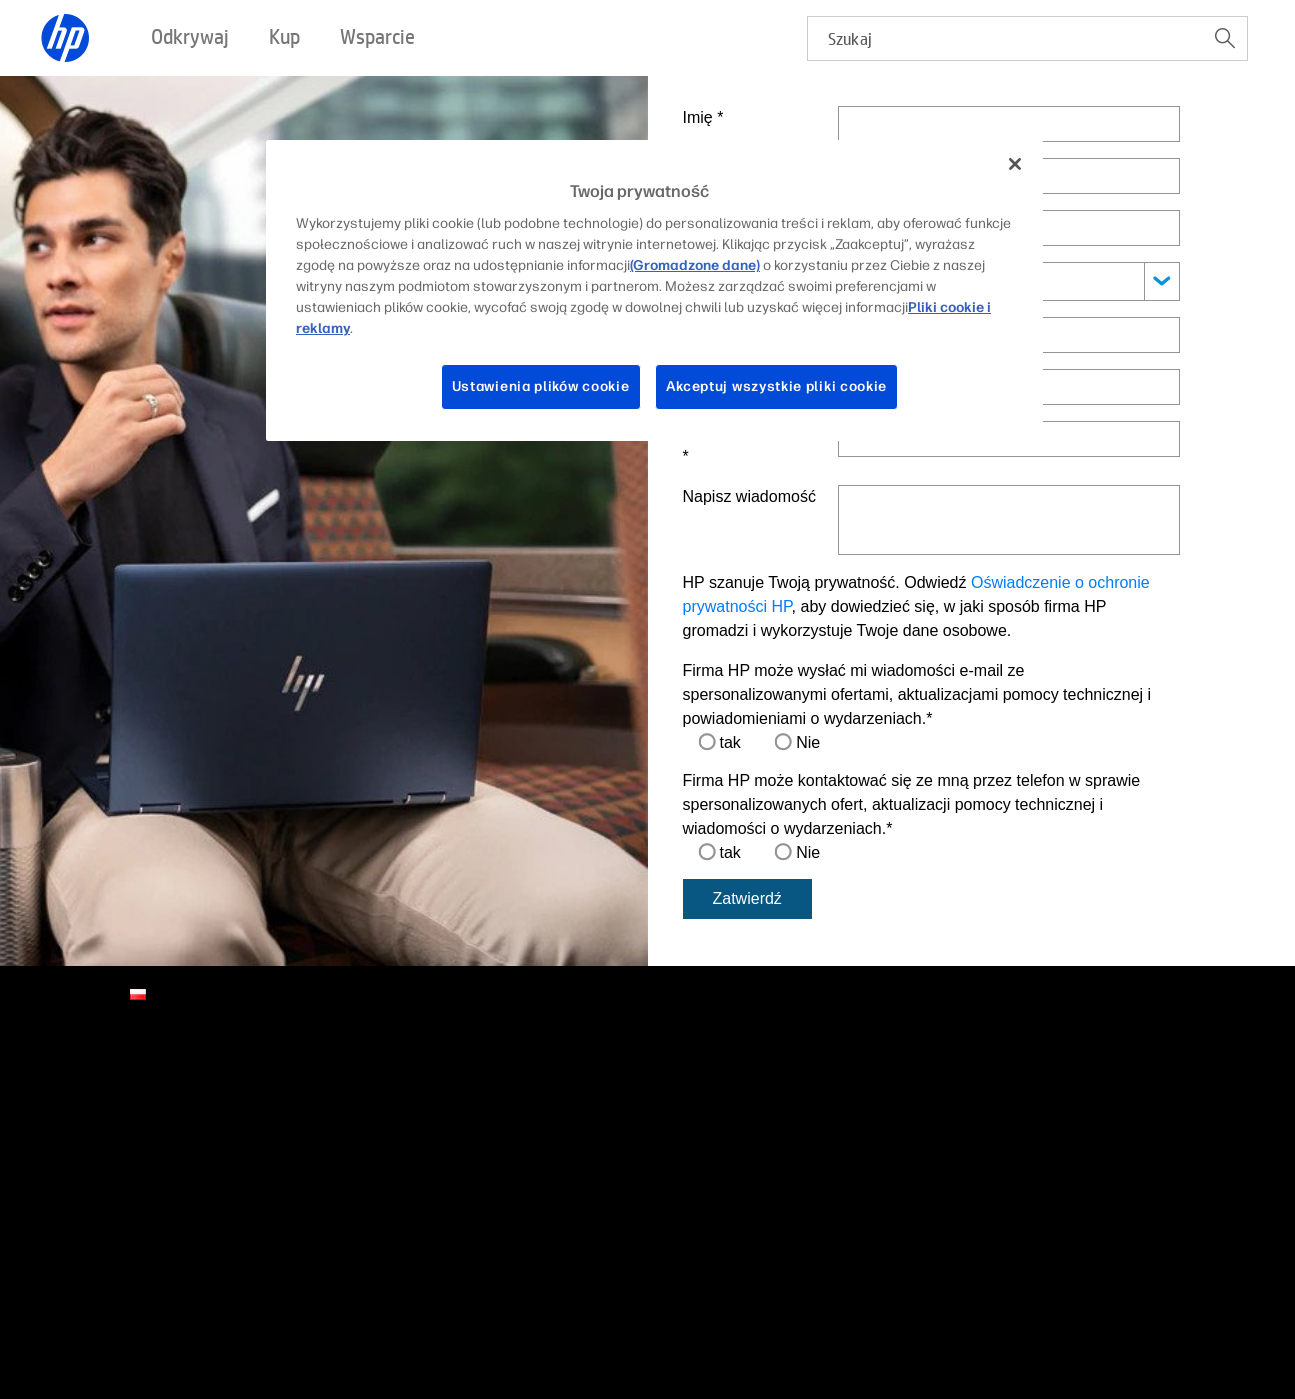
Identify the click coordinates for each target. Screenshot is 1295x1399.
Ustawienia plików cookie (541, 386)
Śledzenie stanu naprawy (612, 1186)
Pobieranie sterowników (608, 1095)
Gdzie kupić (322, 1169)
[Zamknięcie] (1015, 164)
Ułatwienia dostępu (384, 1286)
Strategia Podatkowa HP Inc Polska (557, 1310)
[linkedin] (1039, 1098)
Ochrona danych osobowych (555, 1286)
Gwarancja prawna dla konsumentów (309, 1310)
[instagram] (1107, 1098)
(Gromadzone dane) (695, 265)
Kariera (61, 1119)
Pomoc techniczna (591, 1062)
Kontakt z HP (80, 1095)
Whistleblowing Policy (1027, 1310)
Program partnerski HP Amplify (876, 1095)
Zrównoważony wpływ (107, 1169)
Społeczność (573, 1161)
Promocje (315, 1144)
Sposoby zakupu (338, 1062)
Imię (703, 117)
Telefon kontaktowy (751, 444)
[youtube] (1174, 1098)
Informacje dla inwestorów (120, 1144)
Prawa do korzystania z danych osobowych (983, 1286)
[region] (654, 290)
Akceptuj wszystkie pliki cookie (777, 386)
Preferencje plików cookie (746, 1286)
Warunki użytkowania (105, 1310)
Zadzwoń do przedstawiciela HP (385, 1095)
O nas (57, 1062)
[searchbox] (1005, 38)
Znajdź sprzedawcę (346, 1119)
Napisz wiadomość (749, 496)
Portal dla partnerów (843, 1119)
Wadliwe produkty (94, 1286)
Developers (816, 1144)
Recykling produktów (236, 1286)
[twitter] (1141, 1098)
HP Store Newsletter (102, 1219)
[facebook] (1073, 1098)
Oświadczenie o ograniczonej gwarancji (813, 1310)
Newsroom (72, 1194)
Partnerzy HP (822, 1062)
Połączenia (1063, 1062)
